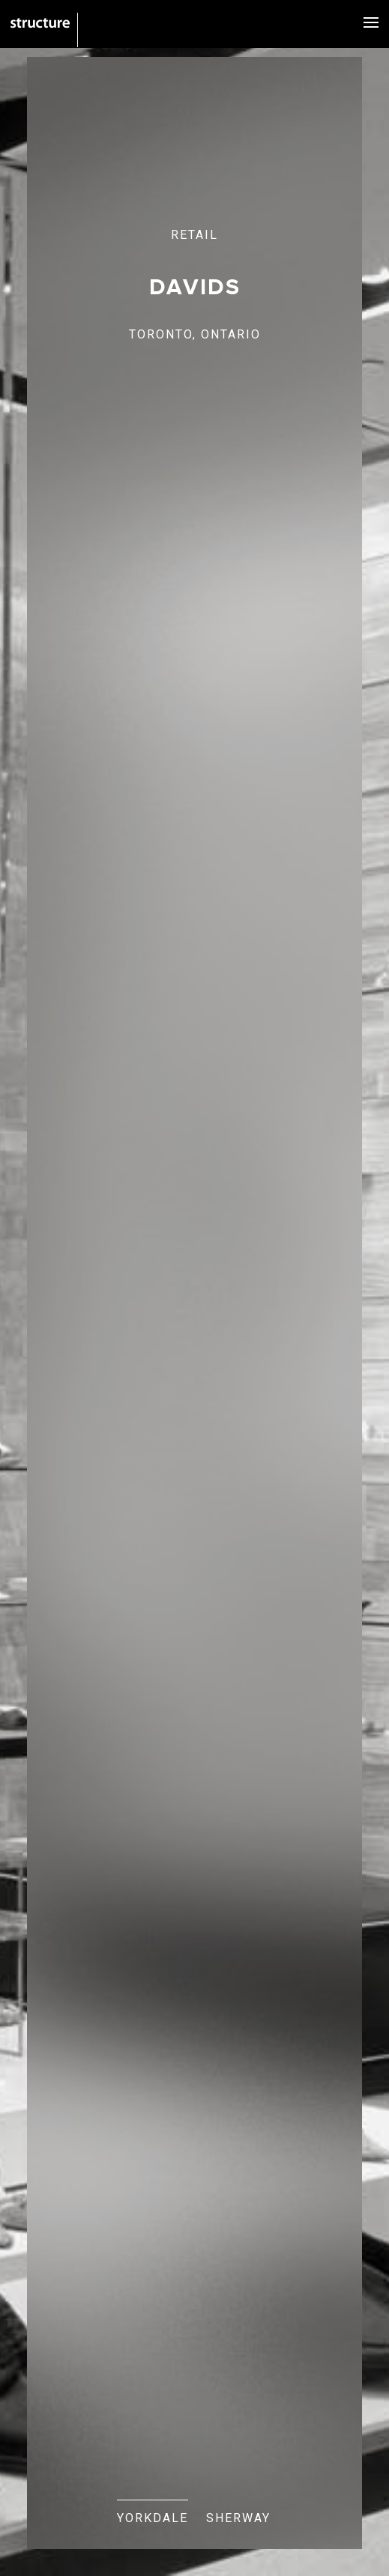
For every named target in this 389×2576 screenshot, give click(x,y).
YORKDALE (152, 2518)
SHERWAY (238, 2518)
